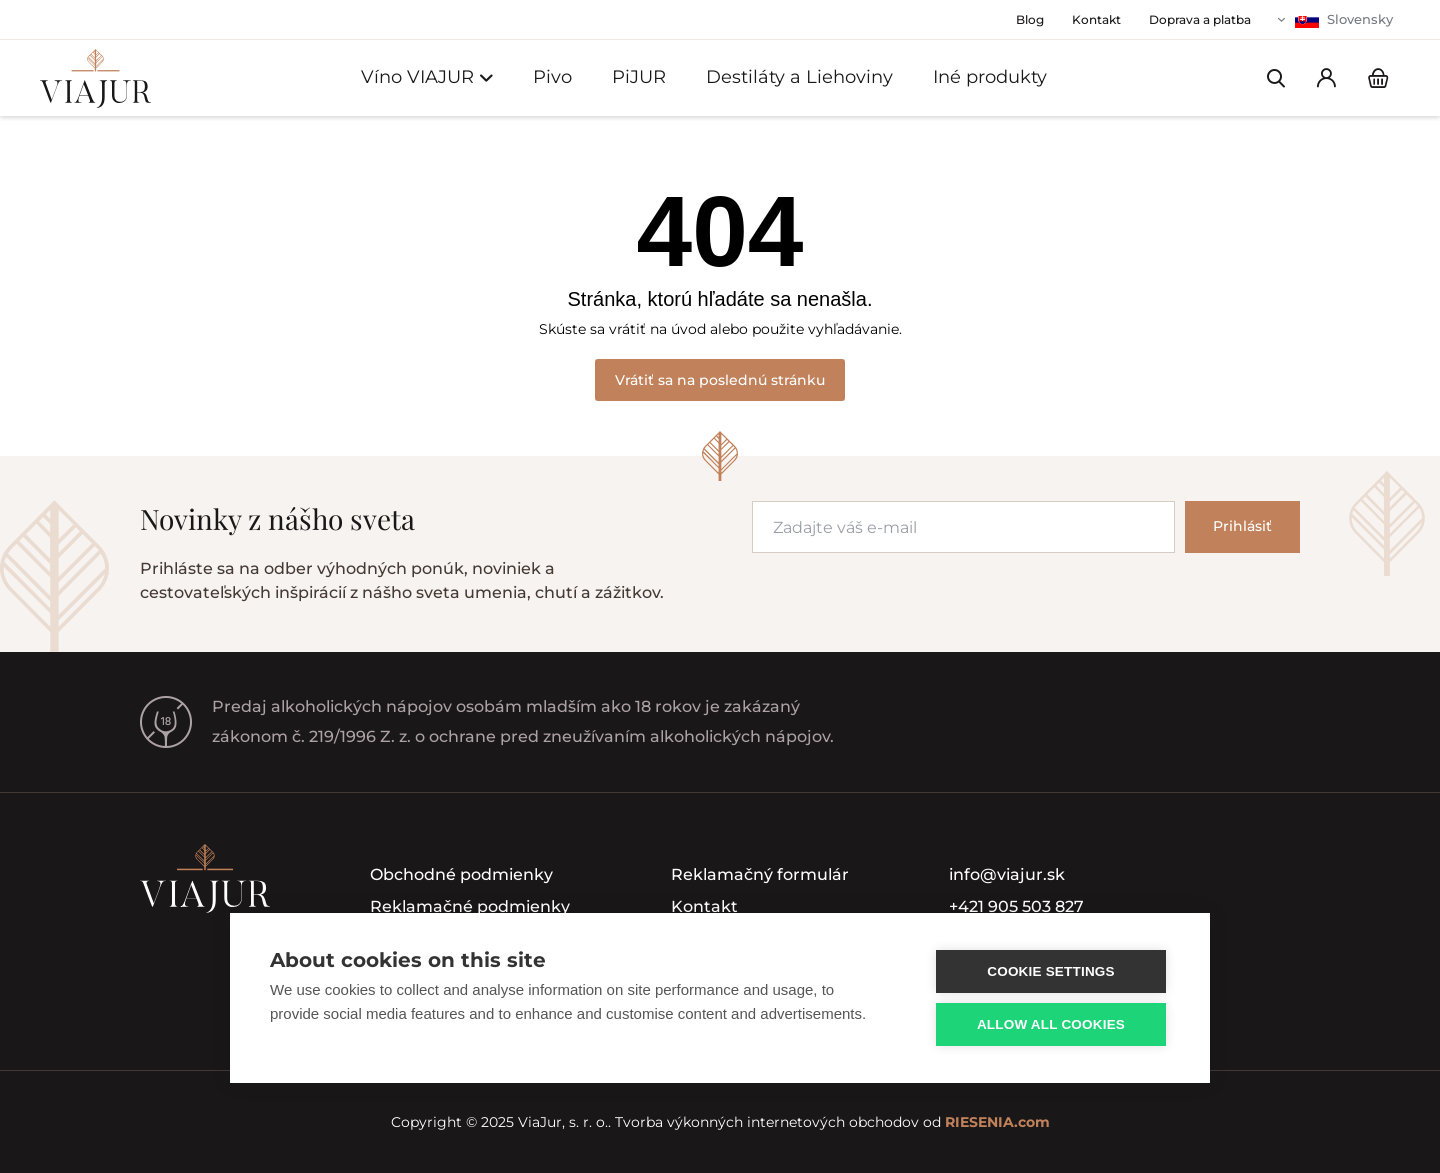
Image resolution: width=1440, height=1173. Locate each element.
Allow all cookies (1051, 1024)
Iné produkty (990, 77)
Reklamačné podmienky (470, 906)
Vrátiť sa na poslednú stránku (720, 380)
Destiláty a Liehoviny (799, 77)
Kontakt (704, 906)
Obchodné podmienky (461, 874)
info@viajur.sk (1007, 874)
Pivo (552, 77)
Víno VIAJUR (427, 77)
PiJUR (639, 77)
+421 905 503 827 (1016, 906)
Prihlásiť (1242, 526)
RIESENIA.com (997, 1122)
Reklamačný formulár (760, 874)
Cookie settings (1051, 971)
